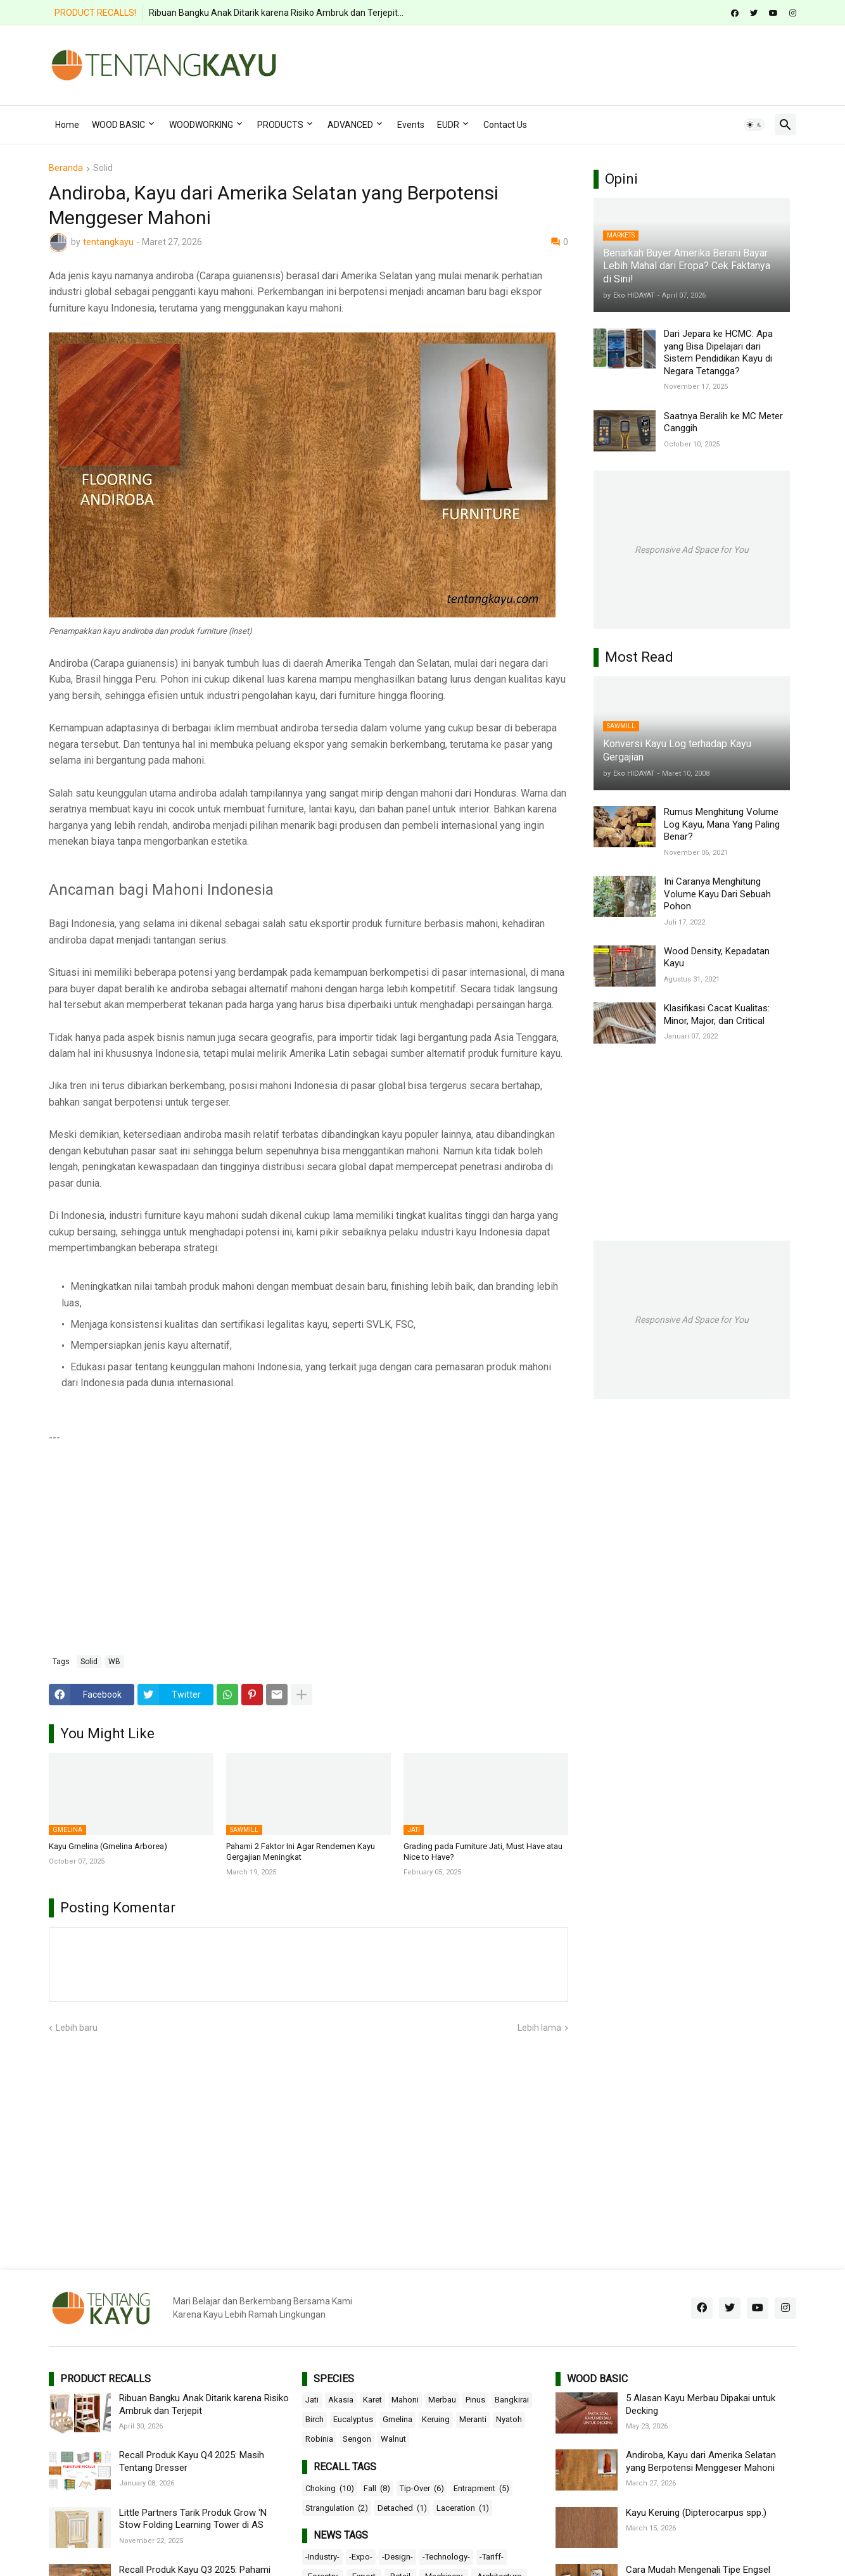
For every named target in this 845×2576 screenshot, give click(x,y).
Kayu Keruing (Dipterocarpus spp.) (696, 2512)
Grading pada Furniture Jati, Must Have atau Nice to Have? (482, 1851)
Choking (329, 2489)
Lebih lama (539, 2028)
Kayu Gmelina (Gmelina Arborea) (108, 1846)
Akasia (340, 2399)
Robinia (319, 2439)
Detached (402, 2508)
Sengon (357, 2439)
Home (67, 125)
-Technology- (446, 2556)
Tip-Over (422, 2489)
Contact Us (505, 125)
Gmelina (397, 2419)
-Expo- (360, 2556)
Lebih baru (77, 2028)
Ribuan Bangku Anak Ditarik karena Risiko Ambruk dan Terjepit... (276, 13)
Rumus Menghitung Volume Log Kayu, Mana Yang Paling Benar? (722, 824)
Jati (312, 2399)
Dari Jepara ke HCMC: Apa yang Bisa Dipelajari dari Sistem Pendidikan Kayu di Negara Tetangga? (718, 352)
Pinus (475, 2399)
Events (410, 125)
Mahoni (405, 2399)
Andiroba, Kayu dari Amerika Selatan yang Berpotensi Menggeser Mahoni (701, 2461)
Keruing (436, 2419)
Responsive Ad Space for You (692, 550)
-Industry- (322, 2556)
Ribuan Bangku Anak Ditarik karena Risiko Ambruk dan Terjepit (204, 2404)
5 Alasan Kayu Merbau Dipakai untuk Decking (700, 2404)
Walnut (393, 2439)
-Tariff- (492, 2556)
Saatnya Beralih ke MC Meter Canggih (723, 422)
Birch (314, 2419)
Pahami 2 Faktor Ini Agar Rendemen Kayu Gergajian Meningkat (300, 1851)
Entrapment (481, 2489)
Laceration (462, 2508)
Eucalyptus (353, 2419)
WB (114, 1661)
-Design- (397, 2556)
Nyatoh (509, 2419)
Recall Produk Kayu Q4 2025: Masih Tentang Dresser (191, 2461)
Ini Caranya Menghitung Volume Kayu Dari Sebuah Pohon (717, 894)
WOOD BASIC (118, 125)
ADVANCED (350, 125)
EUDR (448, 125)
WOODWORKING (201, 125)
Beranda (66, 168)
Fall (377, 2489)
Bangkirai (512, 2399)
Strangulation (336, 2508)
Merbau (442, 2399)
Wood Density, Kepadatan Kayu (717, 957)
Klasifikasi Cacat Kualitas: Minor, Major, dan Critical (717, 1014)
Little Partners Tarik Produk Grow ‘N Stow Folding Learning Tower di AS (193, 2519)
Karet (372, 2399)
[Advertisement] (565, 63)
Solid (103, 168)
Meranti (472, 2419)
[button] (754, 124)
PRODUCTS (280, 125)
